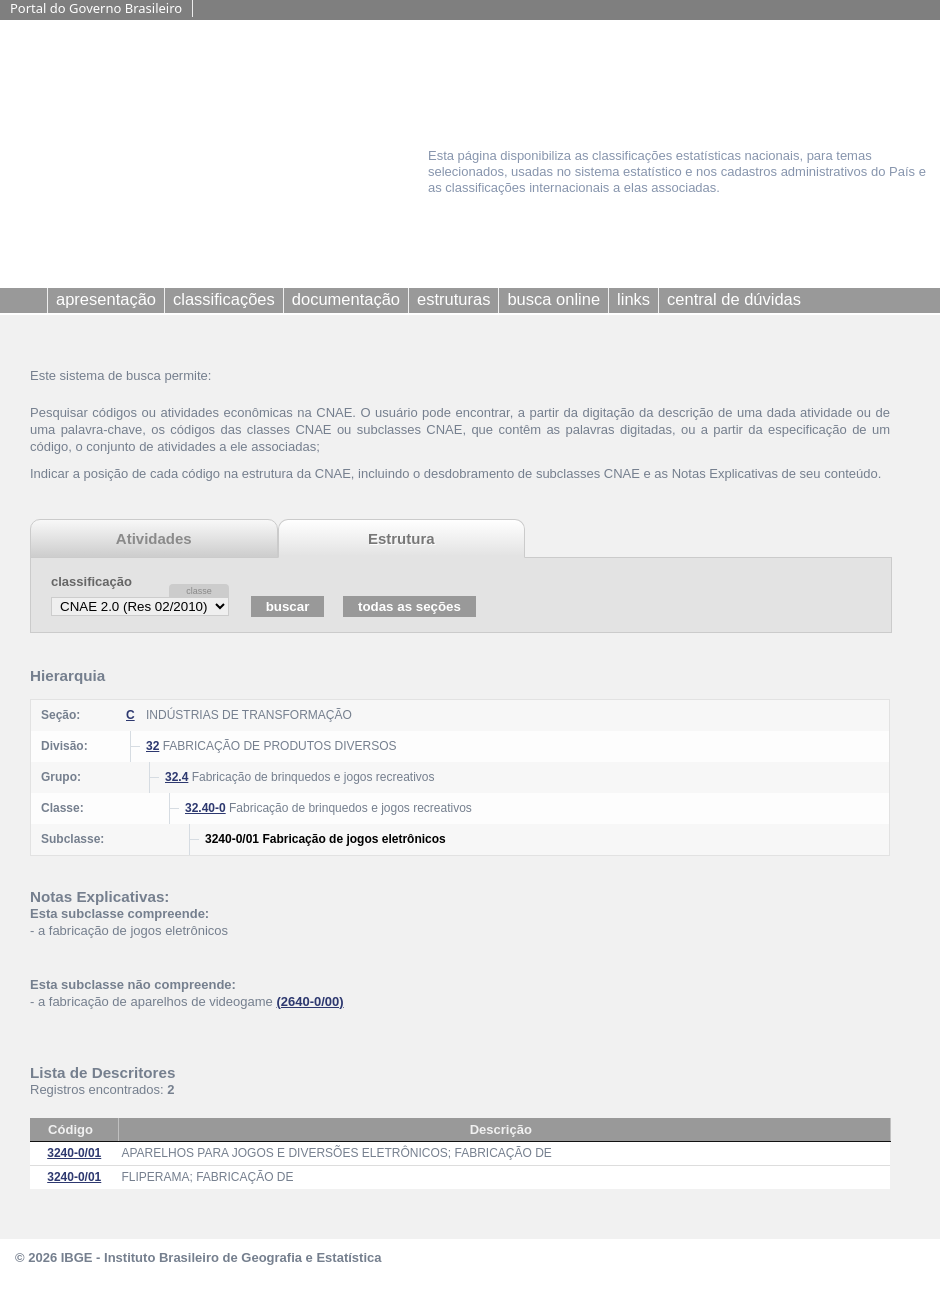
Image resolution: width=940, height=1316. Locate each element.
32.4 (176, 777)
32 (152, 746)
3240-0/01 (74, 1153)
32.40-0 (205, 808)
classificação (91, 581)
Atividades (154, 538)
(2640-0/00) (309, 1001)
